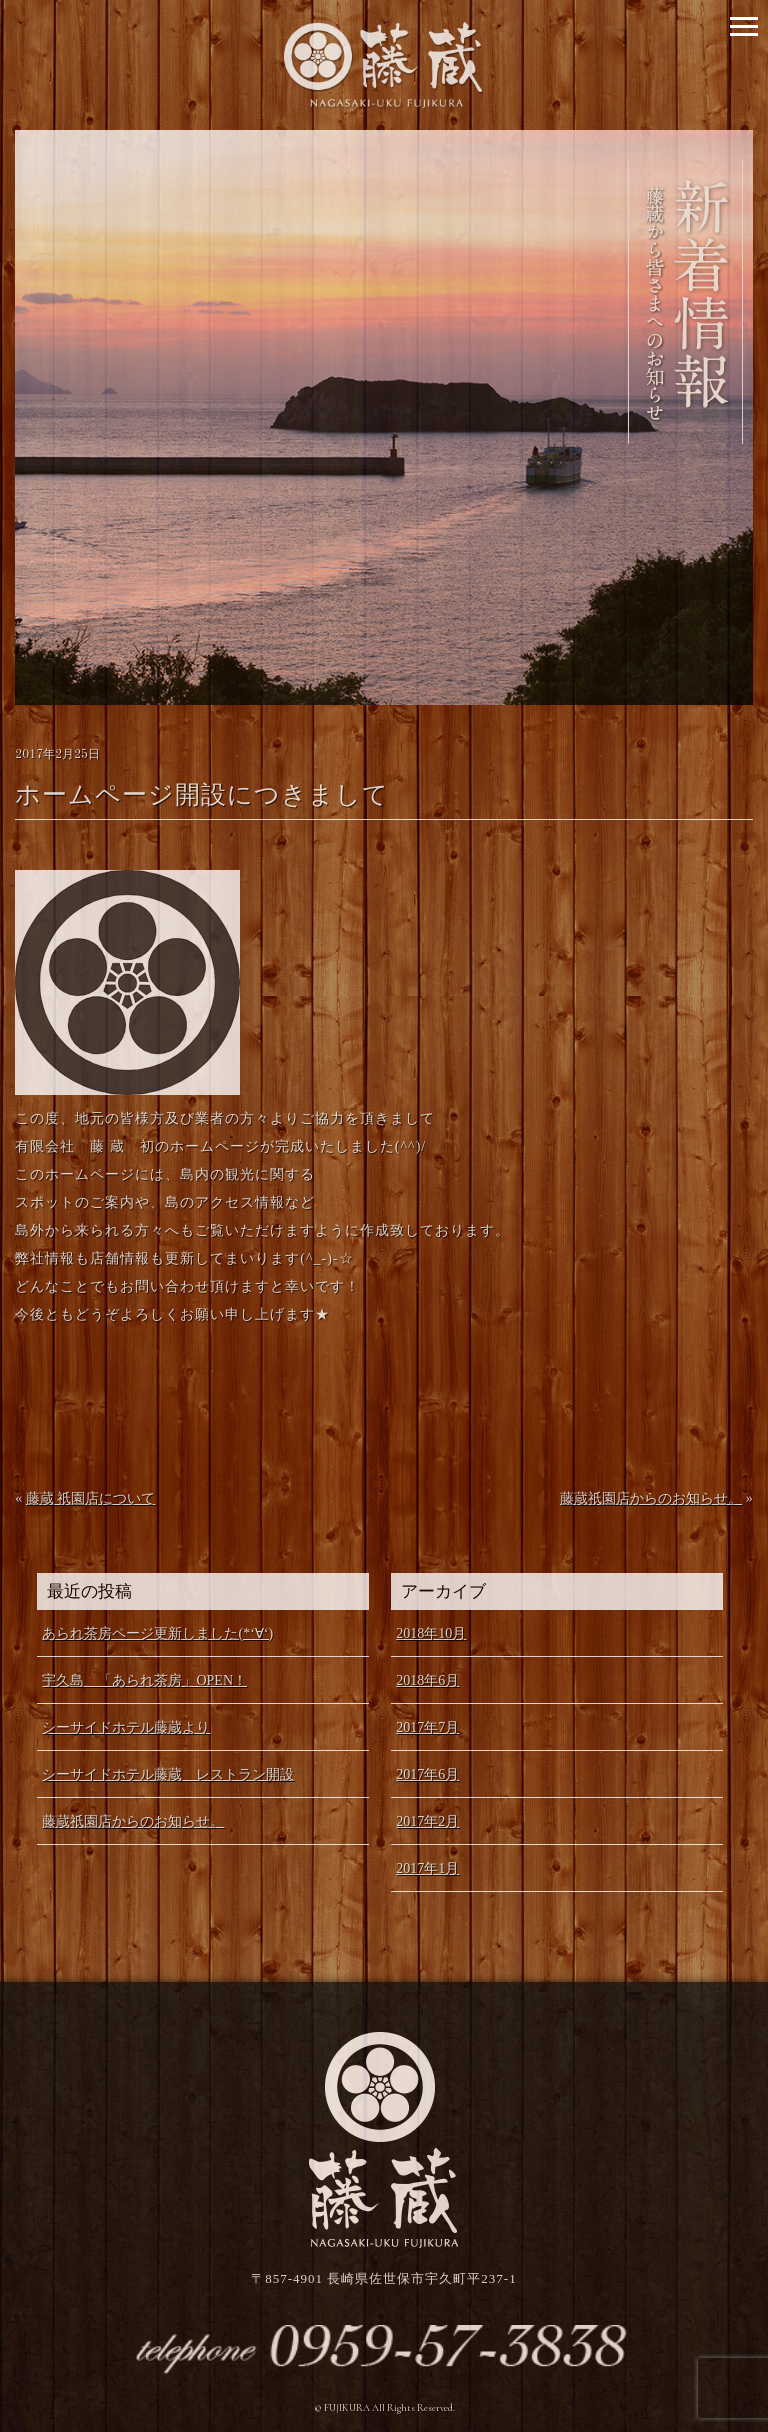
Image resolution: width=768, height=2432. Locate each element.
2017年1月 (427, 1868)
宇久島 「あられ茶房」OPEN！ (144, 1680)
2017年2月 (427, 1821)
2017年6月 (427, 1774)
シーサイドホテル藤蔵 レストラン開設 (168, 1774)
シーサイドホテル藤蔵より (126, 1727)
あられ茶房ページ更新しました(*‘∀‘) (157, 1633)
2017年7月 (427, 1727)
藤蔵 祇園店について (91, 1498)
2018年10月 (431, 1633)
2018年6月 (427, 1680)
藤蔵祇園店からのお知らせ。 (651, 1498)
